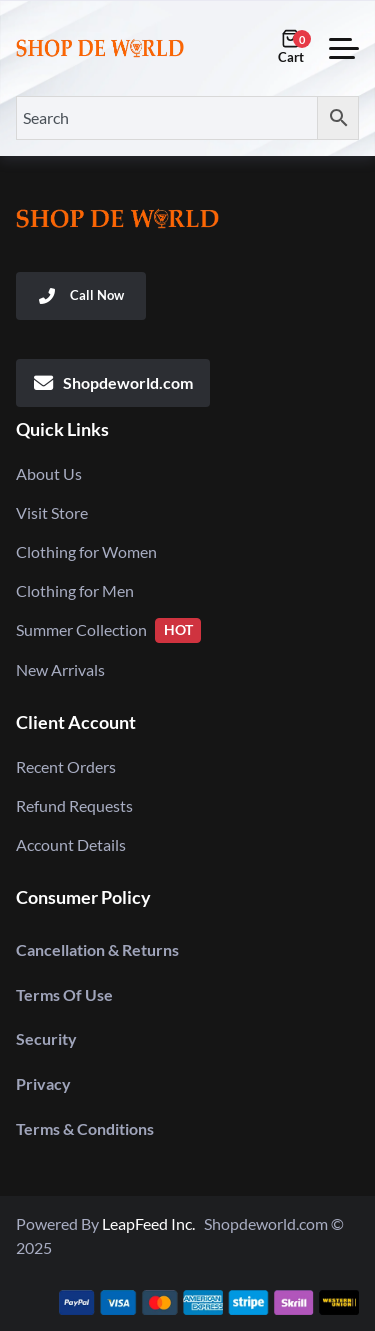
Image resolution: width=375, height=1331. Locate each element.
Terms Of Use (64, 994)
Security (46, 1038)
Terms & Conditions (85, 1128)
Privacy (43, 1083)
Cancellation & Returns (97, 949)
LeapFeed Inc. (153, 1223)
